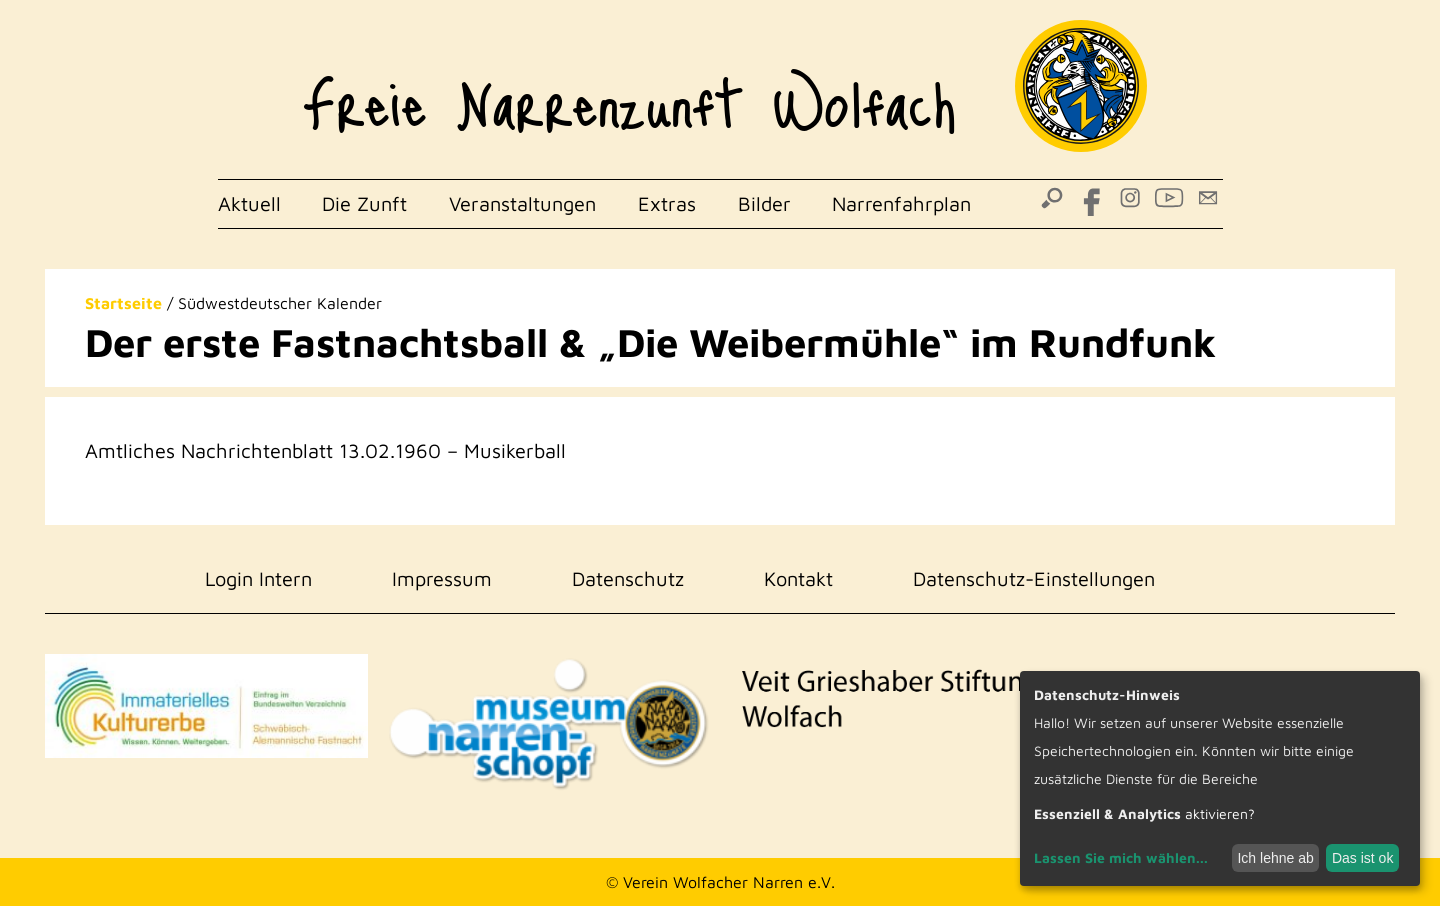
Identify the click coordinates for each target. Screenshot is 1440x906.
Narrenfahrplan (901, 203)
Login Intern (258, 578)
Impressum (442, 578)
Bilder (764, 203)
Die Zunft (364, 203)
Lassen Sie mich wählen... (1121, 857)
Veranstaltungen (522, 203)
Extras (667, 203)
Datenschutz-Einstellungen (1034, 578)
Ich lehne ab (1275, 858)
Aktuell (249, 203)
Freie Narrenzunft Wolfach (629, 90)
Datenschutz (628, 578)
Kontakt (798, 578)
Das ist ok (1362, 858)
